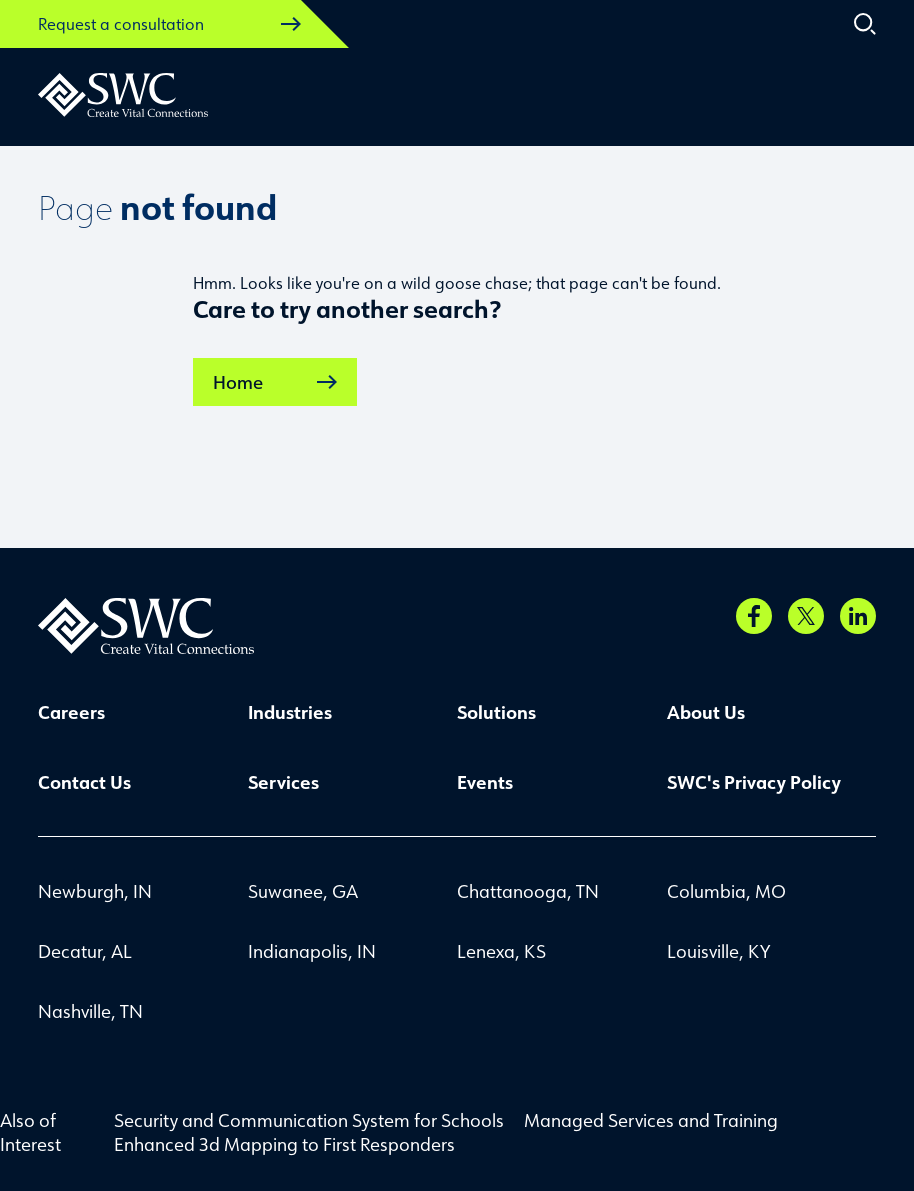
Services (283, 782)
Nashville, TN (90, 1011)
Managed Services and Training (651, 1120)
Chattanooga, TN (528, 891)
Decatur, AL (85, 951)
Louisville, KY (718, 951)
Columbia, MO (726, 891)
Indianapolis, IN (312, 951)
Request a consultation (169, 24)
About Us (706, 712)
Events (485, 782)
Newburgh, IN (95, 891)
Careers (71, 712)
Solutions (496, 712)
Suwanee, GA (303, 891)
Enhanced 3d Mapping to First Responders (284, 1144)
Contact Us (84, 782)
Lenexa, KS (501, 951)
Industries (290, 712)
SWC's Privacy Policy (754, 782)
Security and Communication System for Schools (309, 1120)
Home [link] (275, 382)
